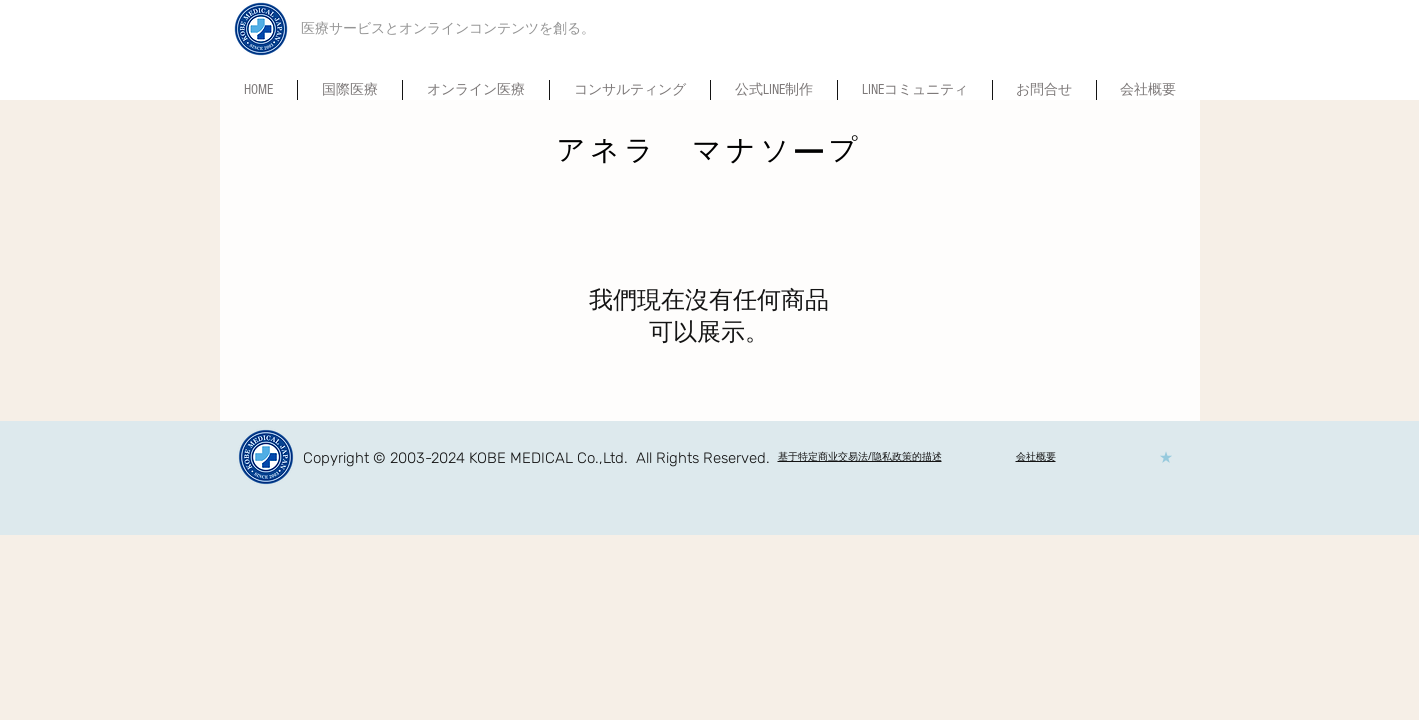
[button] (915, 90)
